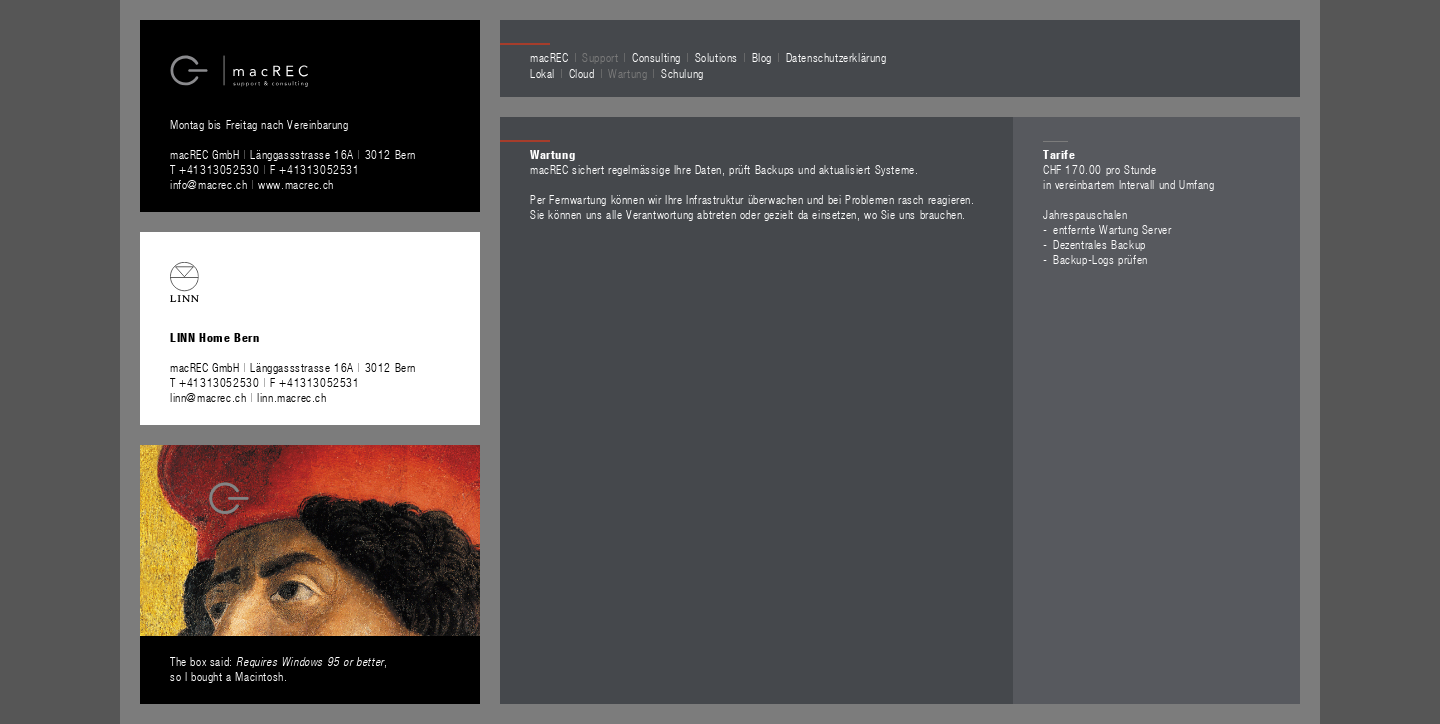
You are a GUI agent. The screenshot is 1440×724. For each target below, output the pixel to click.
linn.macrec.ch (291, 397)
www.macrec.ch (296, 184)
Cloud (582, 73)
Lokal (542, 73)
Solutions (716, 57)
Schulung (682, 73)
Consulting (656, 57)
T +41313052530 (216, 169)
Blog (762, 57)
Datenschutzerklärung (836, 57)
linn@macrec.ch (208, 397)
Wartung (627, 73)
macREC (549, 57)
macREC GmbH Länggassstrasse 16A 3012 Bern (293, 154)
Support (600, 57)
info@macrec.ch (208, 184)
